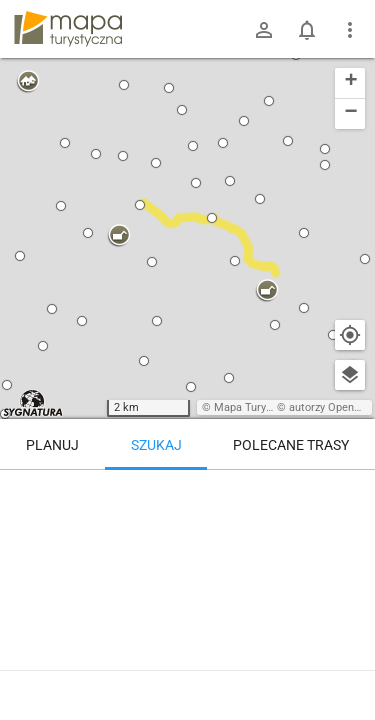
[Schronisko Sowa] (300, 512)
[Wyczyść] (350, 492)
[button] (7, 385)
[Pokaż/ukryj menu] (350, 30)
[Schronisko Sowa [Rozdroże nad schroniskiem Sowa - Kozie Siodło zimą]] (112, 555)
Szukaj (156, 445)
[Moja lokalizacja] (350, 335)
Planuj (52, 445)
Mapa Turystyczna (259, 407)
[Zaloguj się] (264, 30)
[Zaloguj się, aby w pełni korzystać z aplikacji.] (349, 665)
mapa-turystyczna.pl (68, 29)
